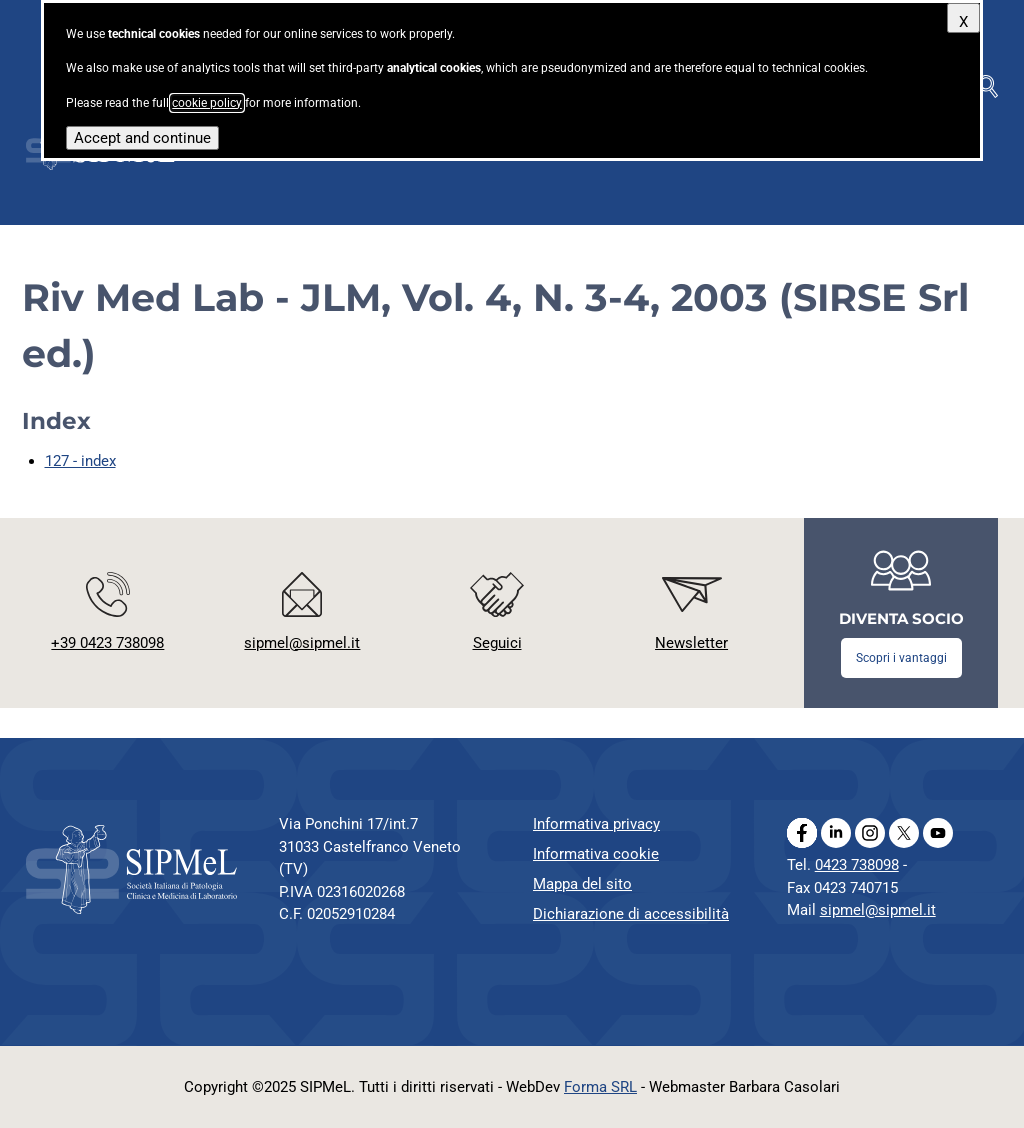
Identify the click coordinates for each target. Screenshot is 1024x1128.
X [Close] (963, 22)
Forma (600, 1087)
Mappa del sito (582, 884)
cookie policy (207, 103)
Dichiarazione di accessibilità (631, 914)
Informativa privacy (596, 824)
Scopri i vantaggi (901, 658)
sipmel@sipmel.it (878, 910)
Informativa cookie (596, 854)
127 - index (80, 461)
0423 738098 (857, 865)
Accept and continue (142, 138)
